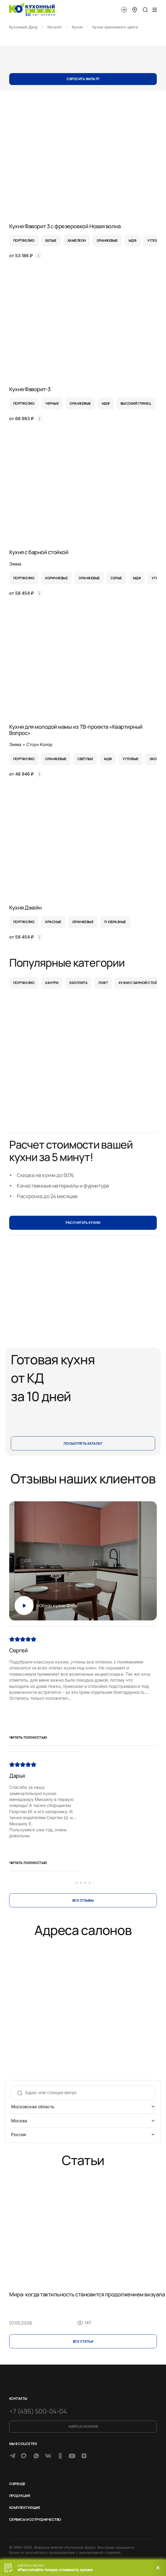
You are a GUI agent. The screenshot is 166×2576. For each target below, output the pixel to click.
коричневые (56, 578)
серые (116, 578)
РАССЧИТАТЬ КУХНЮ (83, 1222)
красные (53, 922)
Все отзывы (83, 1900)
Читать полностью (28, 1737)
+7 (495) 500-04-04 (38, 2411)
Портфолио (23, 982)
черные (52, 403)
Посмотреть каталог (83, 1443)
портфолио (23, 240)
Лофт (103, 982)
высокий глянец (136, 403)
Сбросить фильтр (83, 79)
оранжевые (107, 240)
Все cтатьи (83, 2341)
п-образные (115, 922)
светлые (85, 759)
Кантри (51, 982)
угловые (130, 759)
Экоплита (78, 982)
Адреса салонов (83, 2426)
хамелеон (76, 240)
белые (50, 240)
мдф (132, 240)
